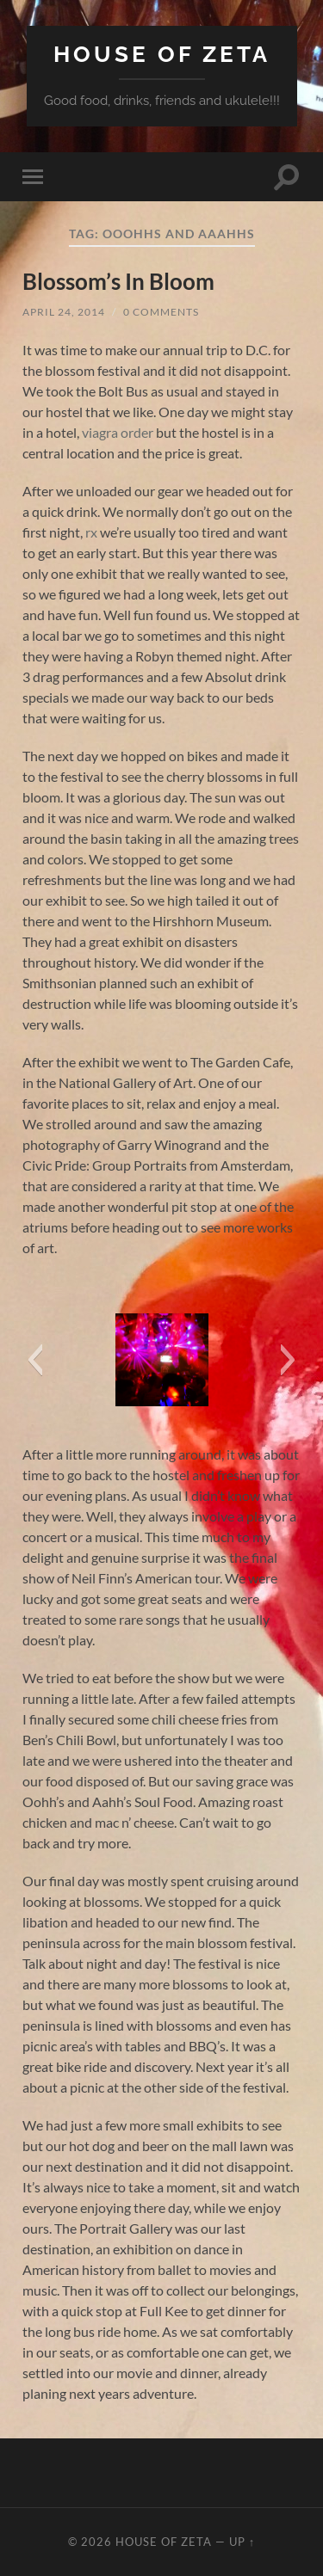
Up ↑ (242, 2541)
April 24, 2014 (63, 311)
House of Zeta (161, 53)
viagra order (117, 432)
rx (91, 532)
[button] (35, 1360)
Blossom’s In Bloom (118, 281)
